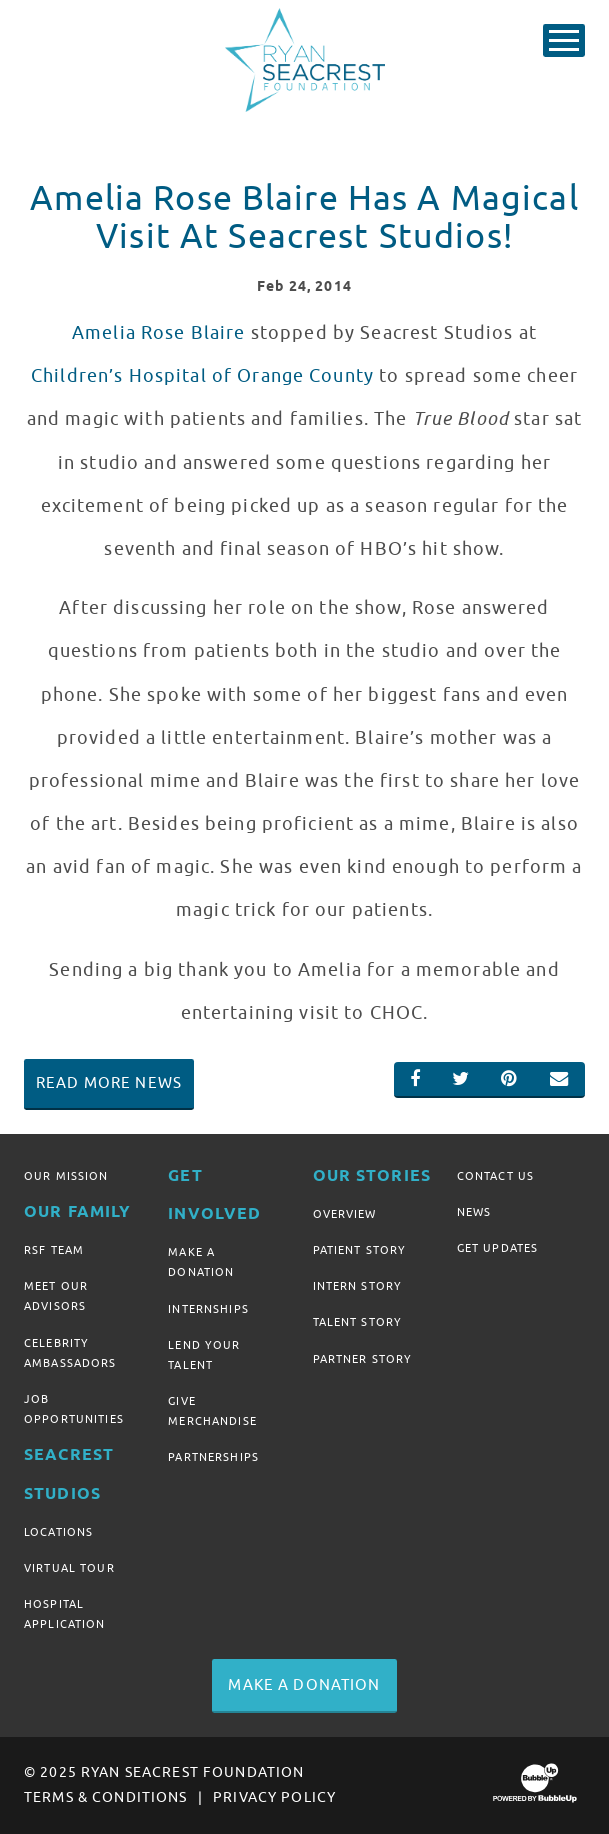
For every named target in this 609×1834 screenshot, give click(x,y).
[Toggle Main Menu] (564, 40)
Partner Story (363, 1359)
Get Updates (498, 1248)
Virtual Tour (69, 1568)
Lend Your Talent (204, 1355)
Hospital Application (65, 1614)
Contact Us (495, 1176)
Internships (208, 1309)
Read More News (109, 1083)
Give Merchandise (212, 1411)
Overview (345, 1214)
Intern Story (358, 1286)
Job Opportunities (74, 1409)
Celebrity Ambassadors (70, 1353)
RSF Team (54, 1250)
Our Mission (66, 1176)
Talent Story (358, 1322)
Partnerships (213, 1457)
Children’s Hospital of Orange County (202, 376)
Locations (58, 1532)
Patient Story (360, 1250)
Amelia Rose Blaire (159, 333)
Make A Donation (201, 1262)
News (474, 1212)
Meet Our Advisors (56, 1296)
